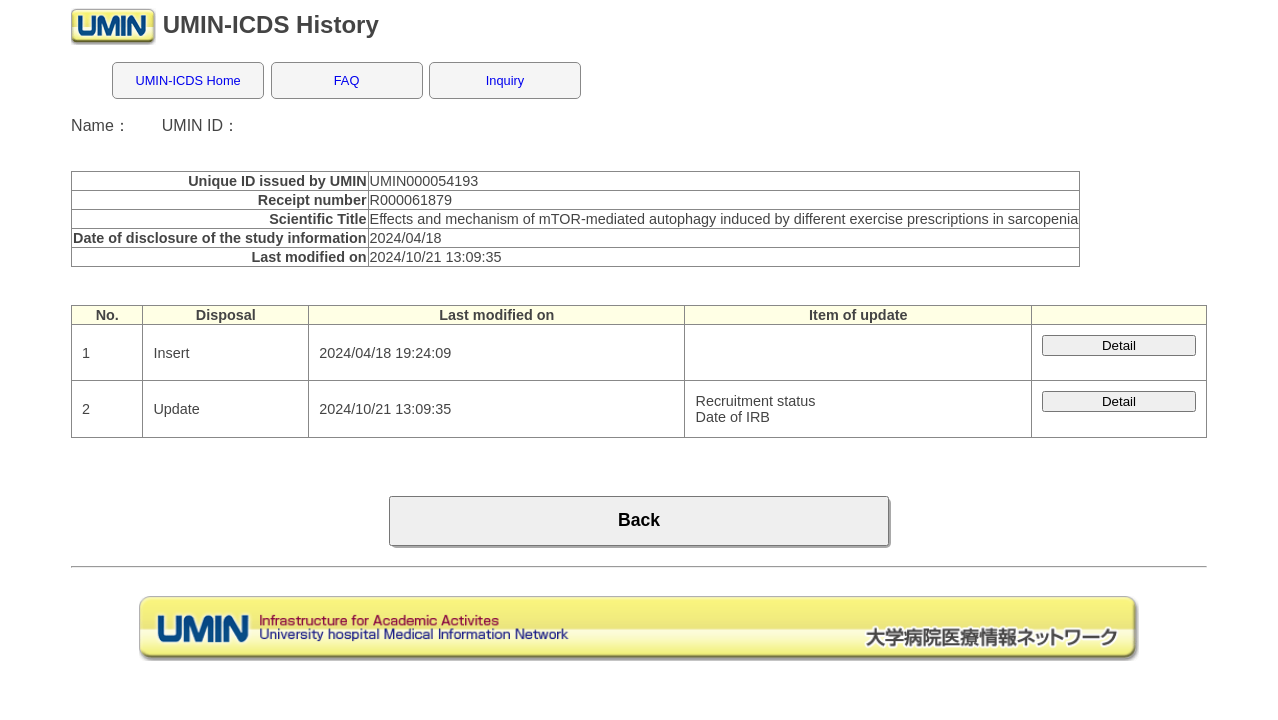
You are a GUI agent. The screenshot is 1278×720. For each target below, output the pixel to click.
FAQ (347, 80)
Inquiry (505, 80)
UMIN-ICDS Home (187, 80)
